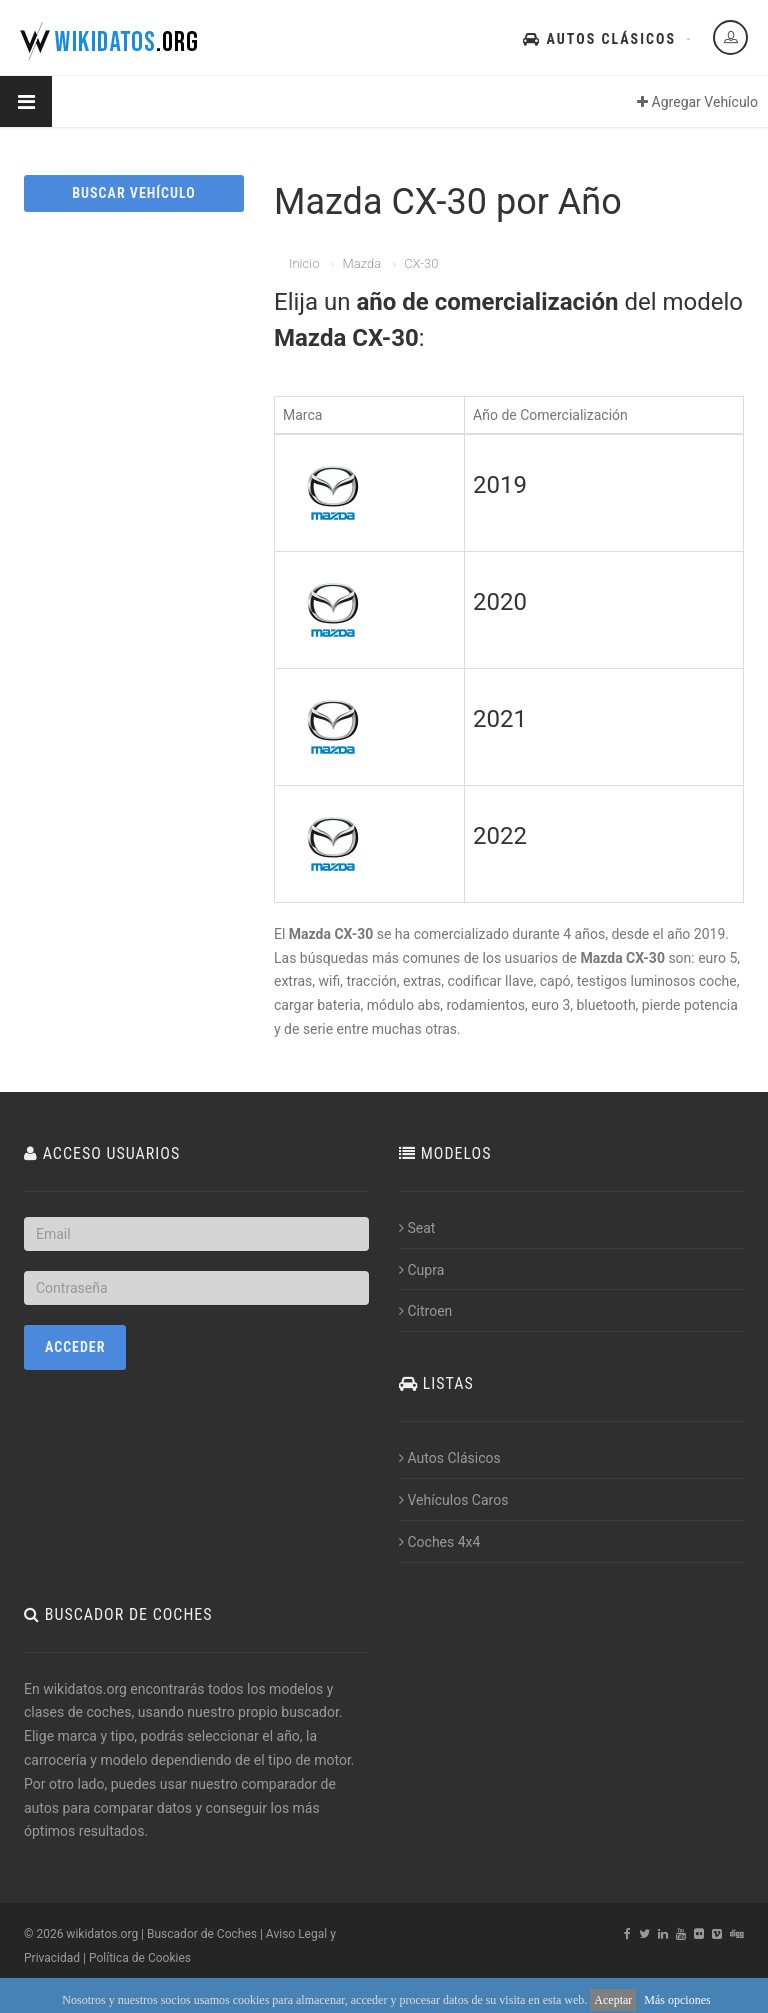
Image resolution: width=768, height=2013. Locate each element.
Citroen (425, 1311)
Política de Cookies (140, 1958)
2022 (500, 836)
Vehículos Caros (453, 1500)
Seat (417, 1228)
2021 (500, 719)
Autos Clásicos (599, 39)
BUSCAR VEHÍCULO (133, 193)
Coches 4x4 (439, 1542)
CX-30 (421, 263)
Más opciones (677, 2000)
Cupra (421, 1270)
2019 (500, 485)
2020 (500, 602)
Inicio (304, 263)
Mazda (361, 263)
